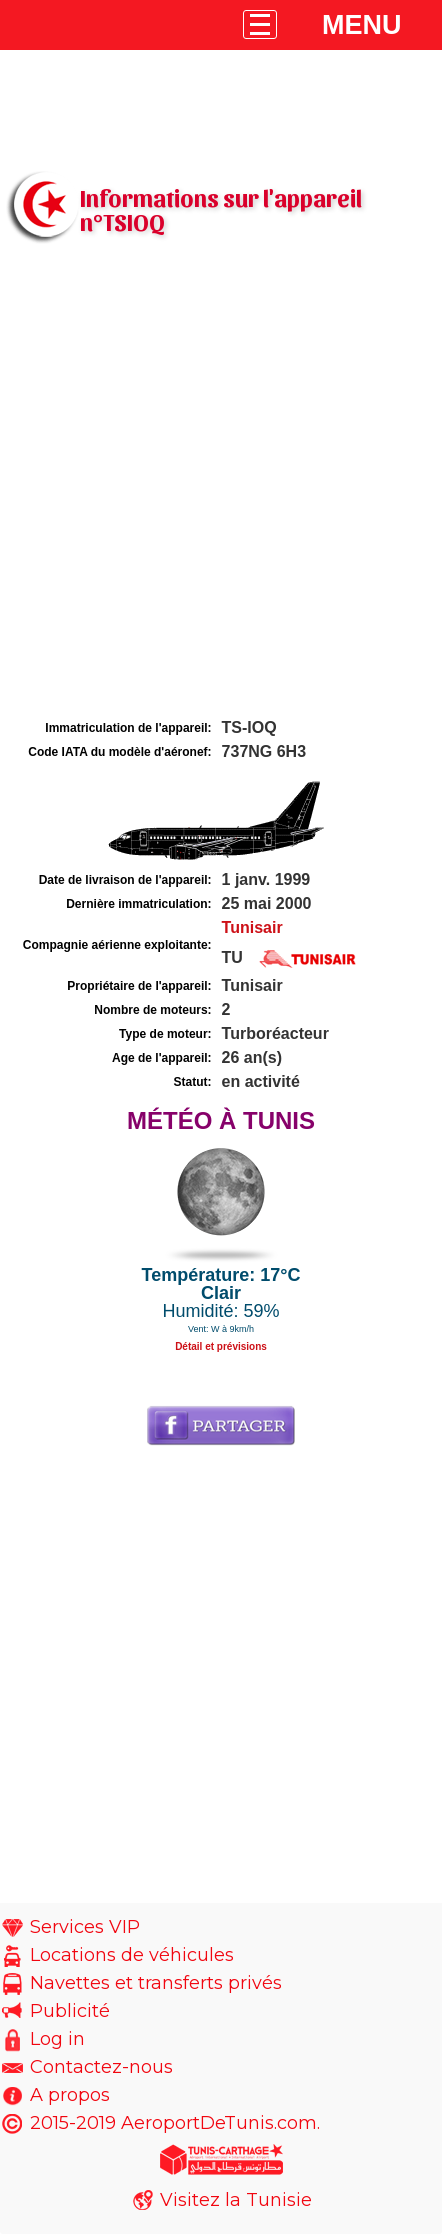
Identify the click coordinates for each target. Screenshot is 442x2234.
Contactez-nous (101, 2067)
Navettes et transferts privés (156, 1983)
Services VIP (85, 1927)
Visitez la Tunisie (236, 2200)
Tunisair (252, 927)
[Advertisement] (221, 484)
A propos (70, 2095)
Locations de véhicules (132, 1955)
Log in (57, 2039)
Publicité (70, 2011)
